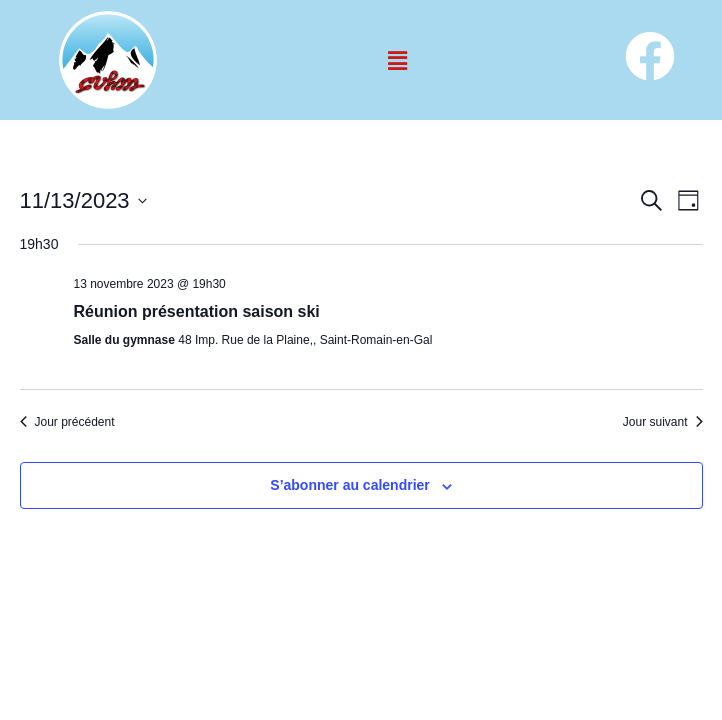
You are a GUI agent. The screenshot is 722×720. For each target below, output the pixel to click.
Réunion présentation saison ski (197, 311)
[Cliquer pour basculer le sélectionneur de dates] (83, 200)
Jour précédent (67, 422)
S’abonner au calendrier (350, 485)
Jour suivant (663, 422)
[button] (397, 60)
